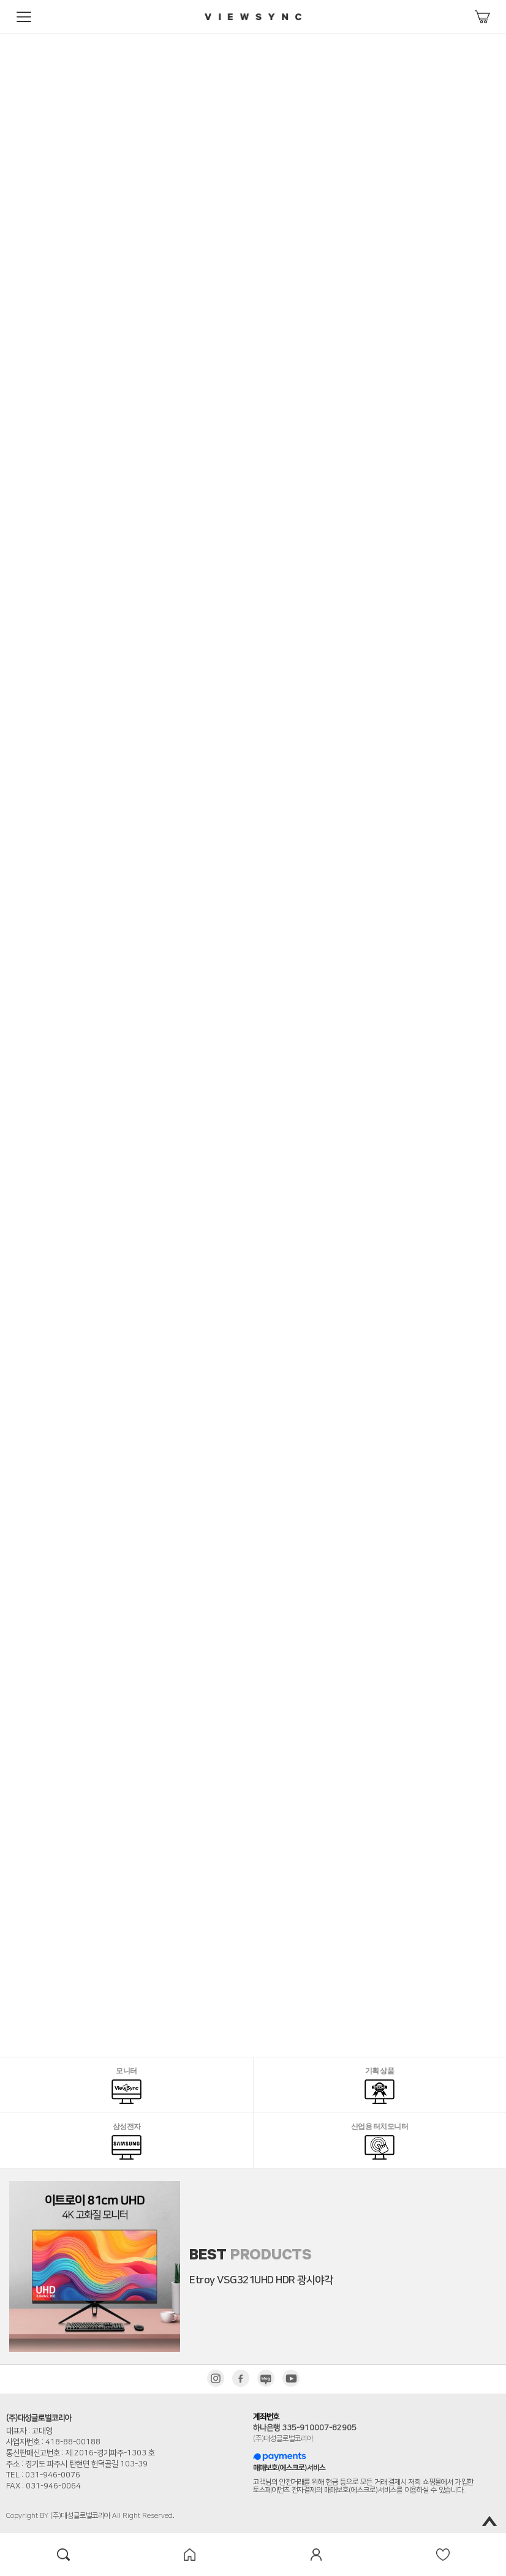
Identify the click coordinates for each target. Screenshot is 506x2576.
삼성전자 (126, 2142)
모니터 (126, 2086)
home (190, 2554)
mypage (316, 2554)
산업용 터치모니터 (380, 2142)
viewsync (253, 17)
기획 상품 (379, 2086)
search (63, 2554)
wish (443, 2554)
